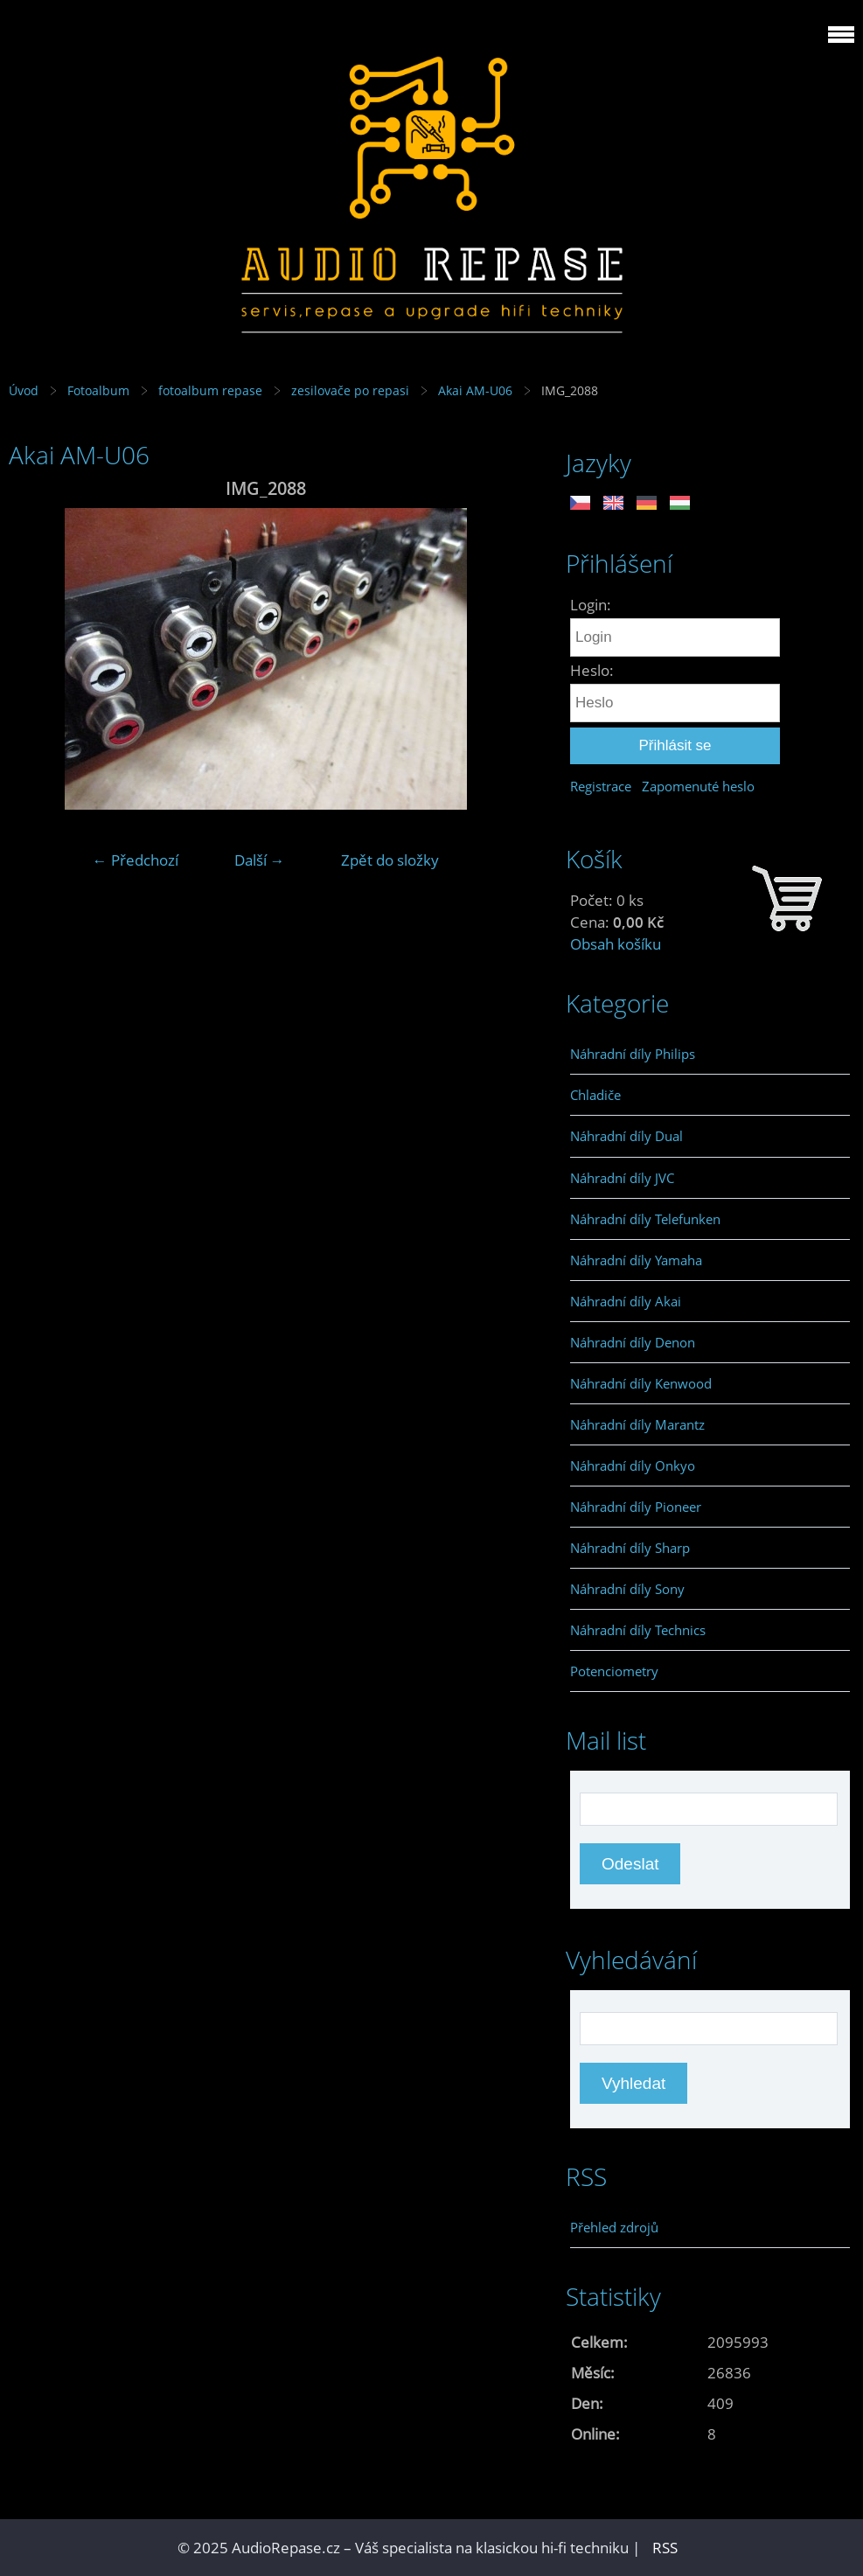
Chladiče (595, 1095)
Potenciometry (614, 1671)
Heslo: (592, 670)
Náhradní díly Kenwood (641, 1383)
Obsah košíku (615, 944)
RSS (665, 2548)
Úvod (23, 390)
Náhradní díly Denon (632, 1342)
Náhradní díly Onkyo (632, 1465)
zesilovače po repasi (350, 390)
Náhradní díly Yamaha (636, 1260)
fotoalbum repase (210, 390)
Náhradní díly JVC (622, 1178)
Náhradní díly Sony (627, 1589)
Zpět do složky (390, 860)
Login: (590, 605)
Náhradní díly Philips (632, 1053)
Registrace (600, 786)
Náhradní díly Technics (638, 1630)
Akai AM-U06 (475, 390)
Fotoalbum (98, 390)
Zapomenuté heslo (698, 786)
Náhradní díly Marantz (637, 1424)
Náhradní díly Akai (625, 1301)
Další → (259, 860)
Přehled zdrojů (614, 2227)
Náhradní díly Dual (626, 1136)
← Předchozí (135, 860)
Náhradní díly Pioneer (635, 1506)
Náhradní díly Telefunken (645, 1219)
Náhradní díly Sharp (630, 1547)
